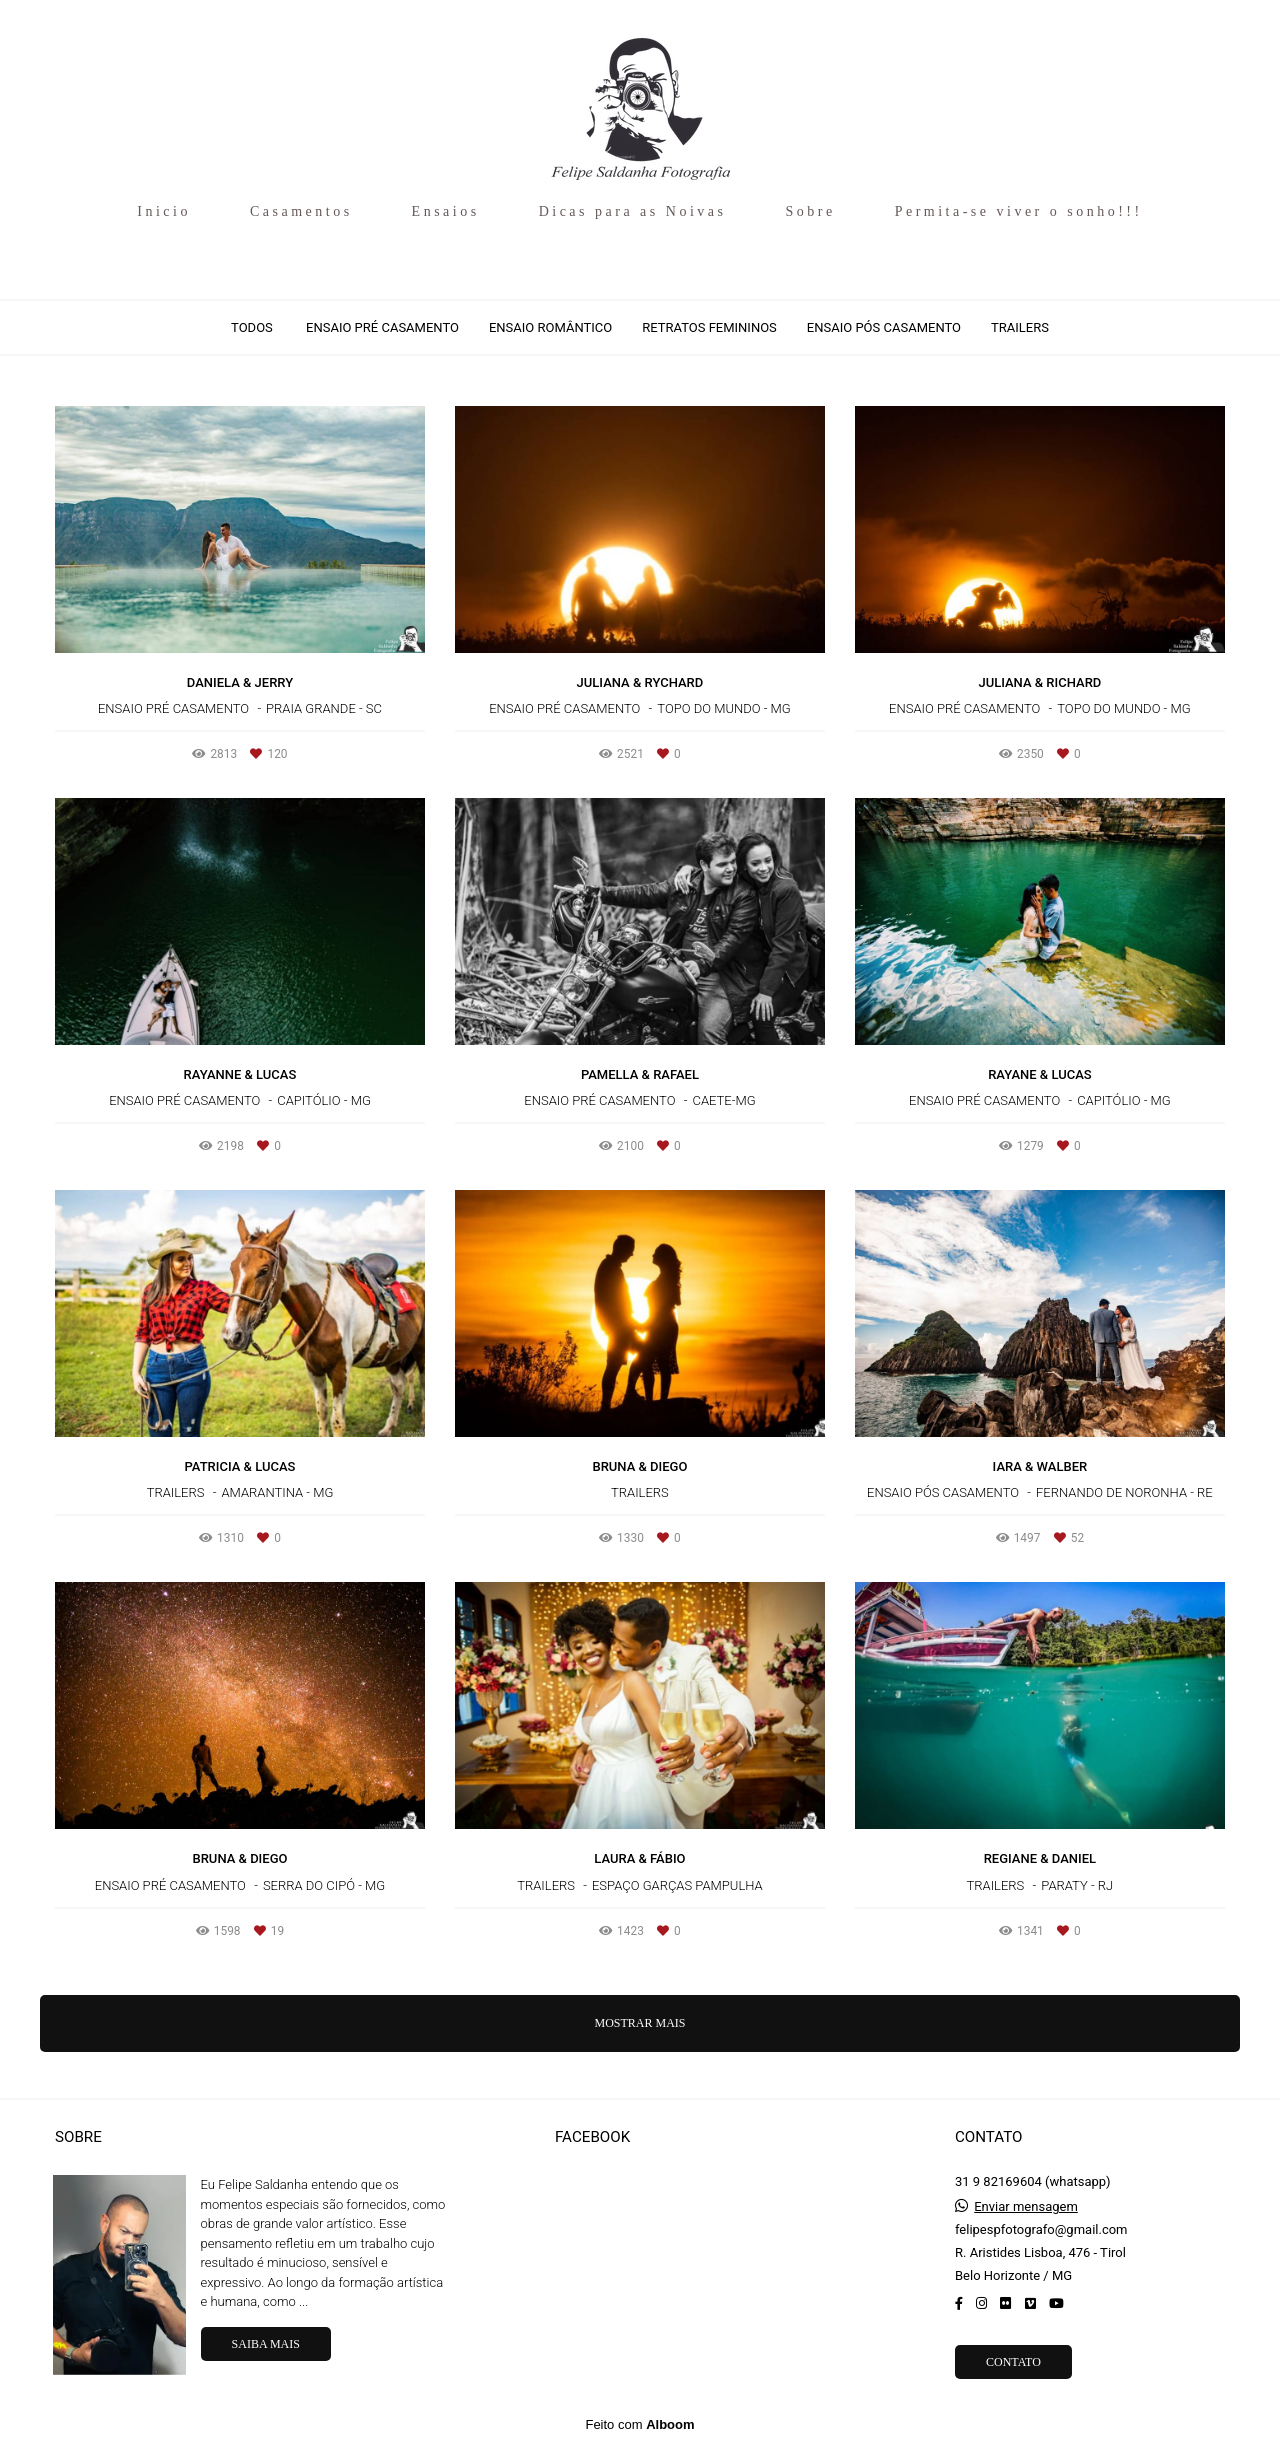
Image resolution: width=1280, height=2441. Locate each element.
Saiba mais (266, 2344)
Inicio (164, 211)
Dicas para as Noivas (633, 211)
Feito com (639, 2424)
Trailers (1020, 327)
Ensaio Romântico (550, 327)
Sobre (810, 211)
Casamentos (301, 211)
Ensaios (446, 211)
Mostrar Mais (639, 2023)
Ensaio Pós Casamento (884, 327)
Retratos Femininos (709, 327)
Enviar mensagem (1026, 2206)
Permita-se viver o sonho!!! (1019, 211)
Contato (1013, 2362)
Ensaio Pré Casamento (382, 327)
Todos (252, 327)
